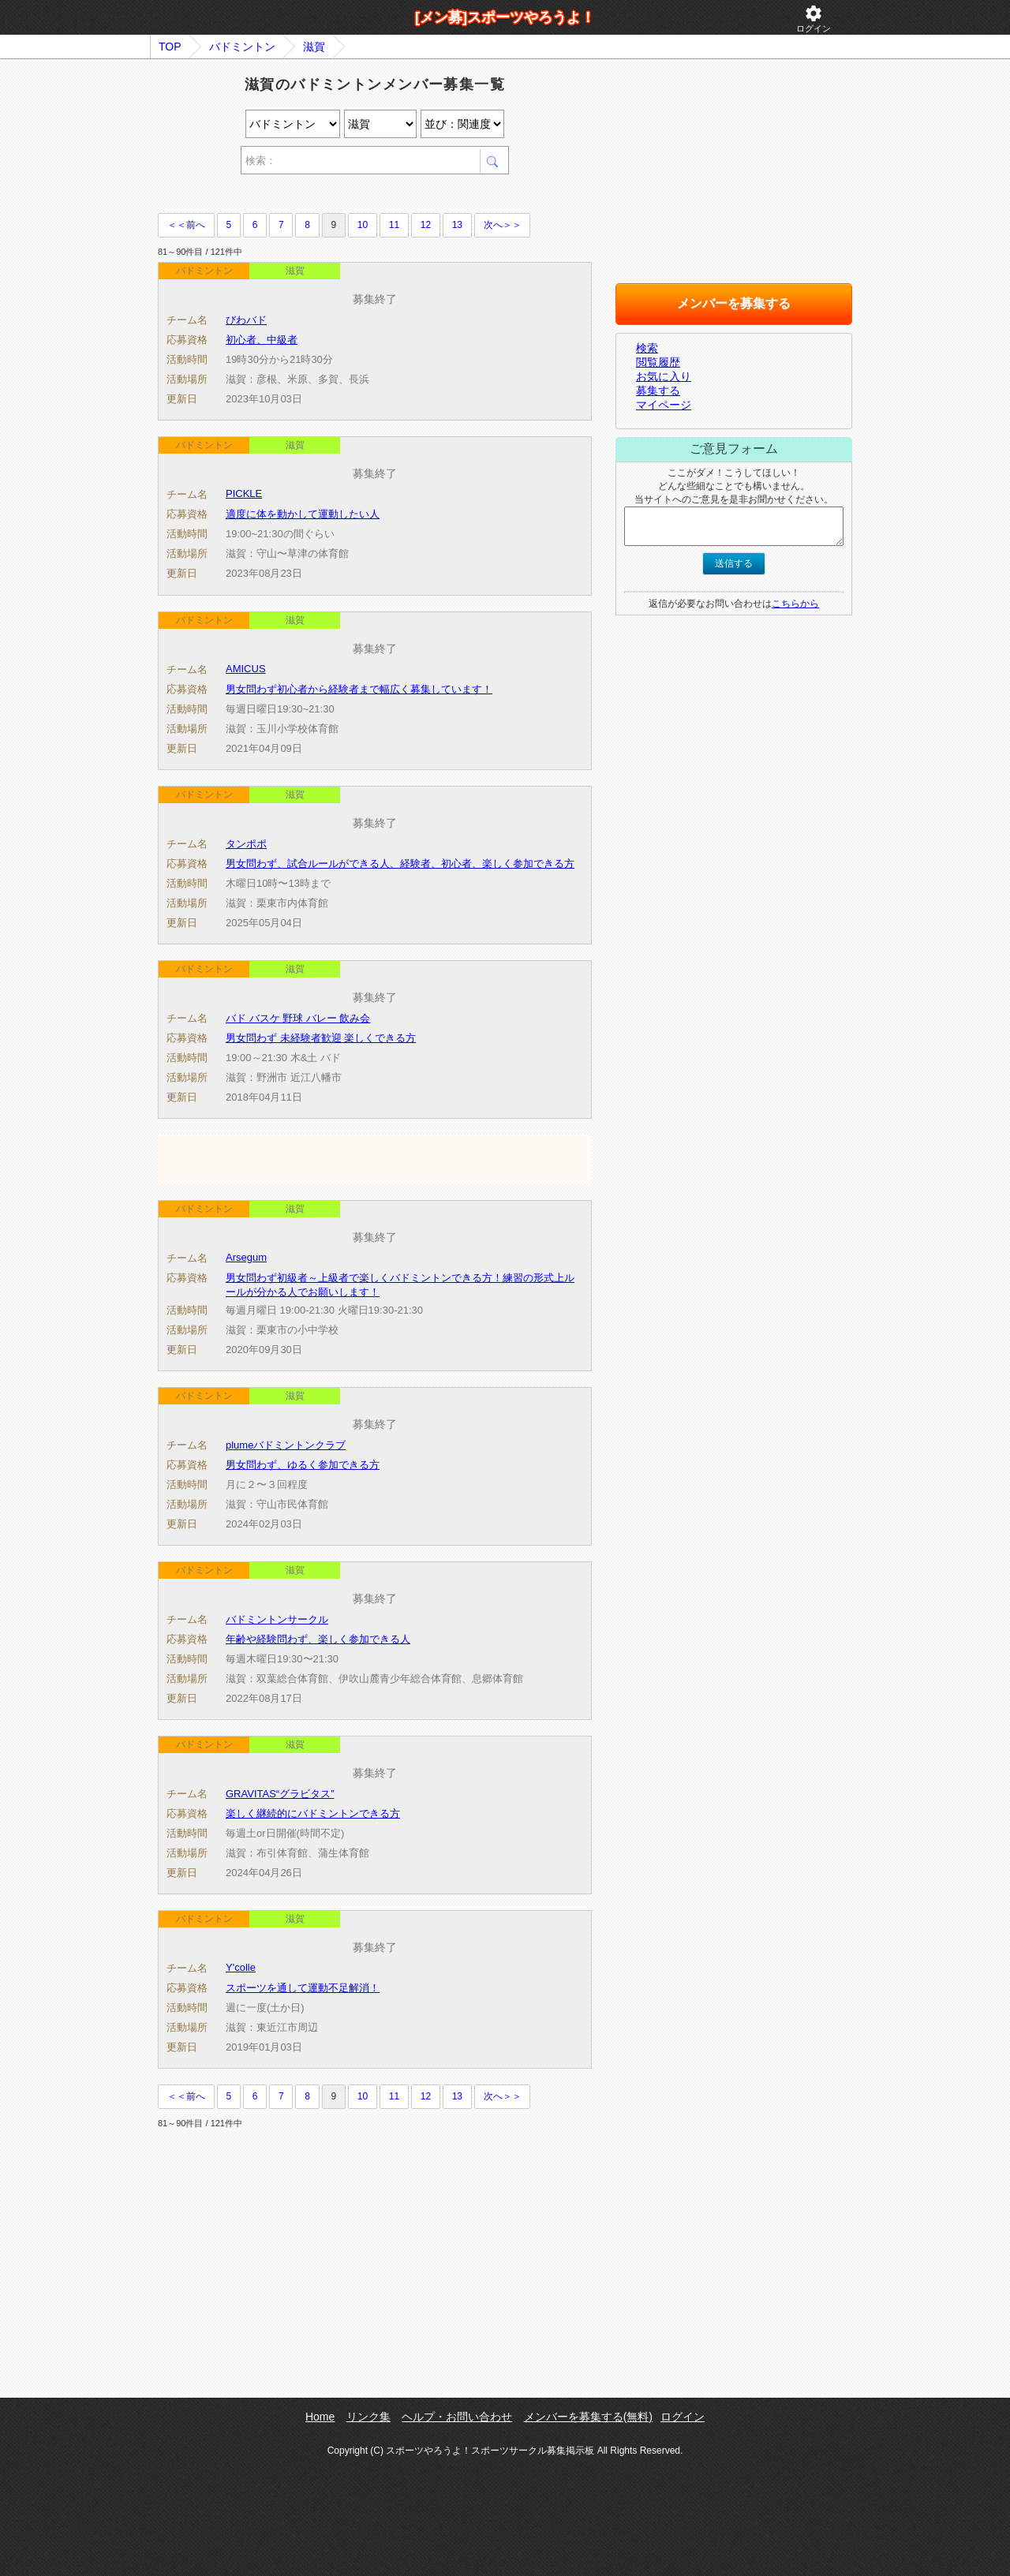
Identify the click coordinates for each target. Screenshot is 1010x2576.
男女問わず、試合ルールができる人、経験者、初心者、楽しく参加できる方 (400, 863)
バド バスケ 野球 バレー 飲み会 (298, 1018)
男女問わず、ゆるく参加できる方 (303, 1465)
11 (394, 224)
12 (426, 224)
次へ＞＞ (503, 224)
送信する (734, 563)
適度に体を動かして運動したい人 (303, 514)
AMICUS (246, 669)
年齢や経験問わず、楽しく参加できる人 (318, 1639)
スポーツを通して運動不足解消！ (303, 1988)
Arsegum (246, 1257)
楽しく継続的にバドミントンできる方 (313, 1813)
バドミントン (242, 46)
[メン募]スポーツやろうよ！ (505, 17)
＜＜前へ (186, 224)
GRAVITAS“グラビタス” (280, 1794)
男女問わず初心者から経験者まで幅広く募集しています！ (359, 689)
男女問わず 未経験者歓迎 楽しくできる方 (321, 1038)
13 (457, 224)
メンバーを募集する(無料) (588, 2416)
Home (320, 2416)
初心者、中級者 (261, 340)
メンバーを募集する (734, 303)
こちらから (795, 603)
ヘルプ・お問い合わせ (457, 2416)
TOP (170, 46)
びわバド (246, 320)
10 (362, 224)
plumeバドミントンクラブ (286, 1445)
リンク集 (368, 2416)
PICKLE (244, 493)
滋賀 (314, 46)
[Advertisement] (342, 196)
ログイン (813, 18)
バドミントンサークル (277, 1619)
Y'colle (241, 1967)
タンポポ (246, 844)
